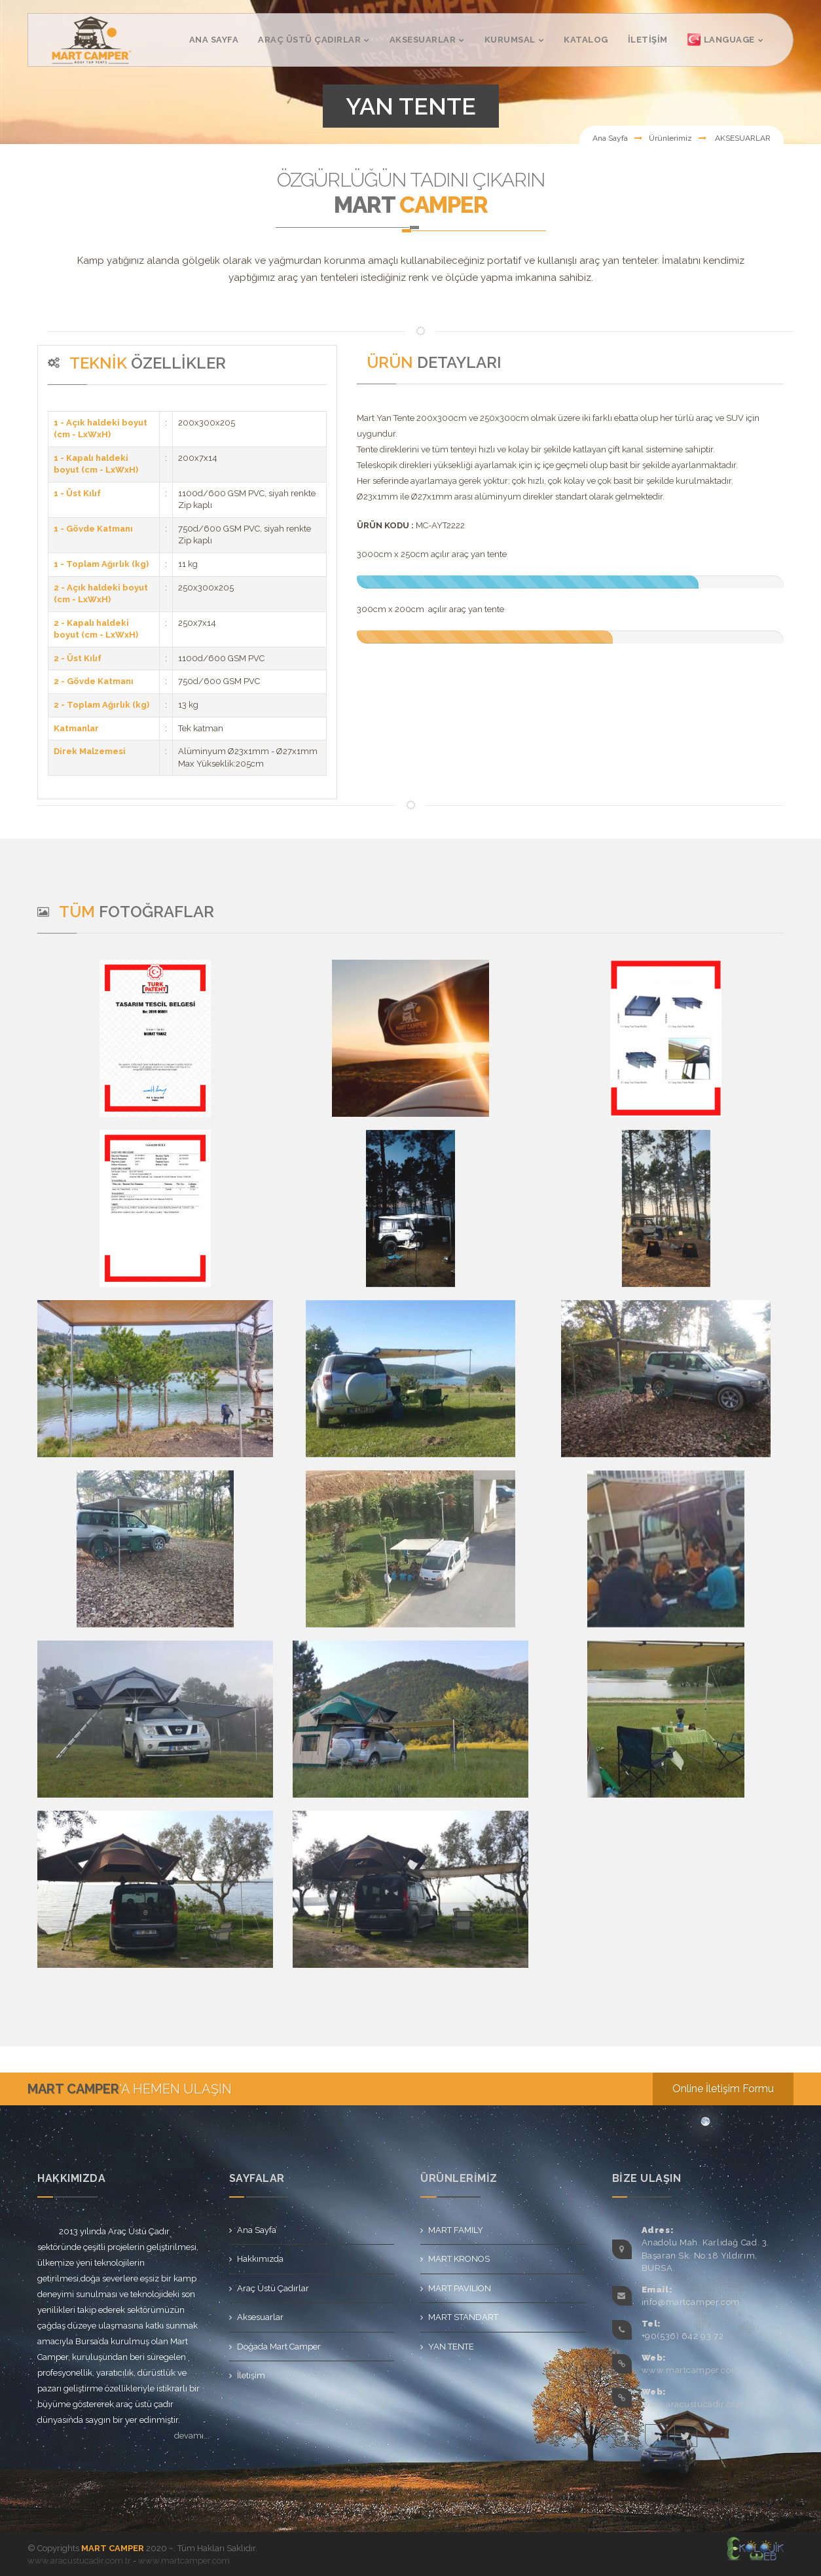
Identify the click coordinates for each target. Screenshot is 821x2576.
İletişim (251, 2375)
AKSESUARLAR (742, 138)
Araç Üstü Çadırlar (273, 2288)
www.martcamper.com (691, 2370)
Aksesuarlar (260, 2317)
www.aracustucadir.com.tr (698, 2404)
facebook (626, 2435)
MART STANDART (463, 2317)
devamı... (192, 2435)
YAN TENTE (451, 2346)
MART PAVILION (459, 2288)
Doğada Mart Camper (279, 2346)
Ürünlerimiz (670, 138)
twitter (685, 2435)
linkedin (656, 2435)
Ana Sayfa (610, 138)
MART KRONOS (459, 2259)
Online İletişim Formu (723, 2088)
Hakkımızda (260, 2259)
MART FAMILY (455, 2230)
